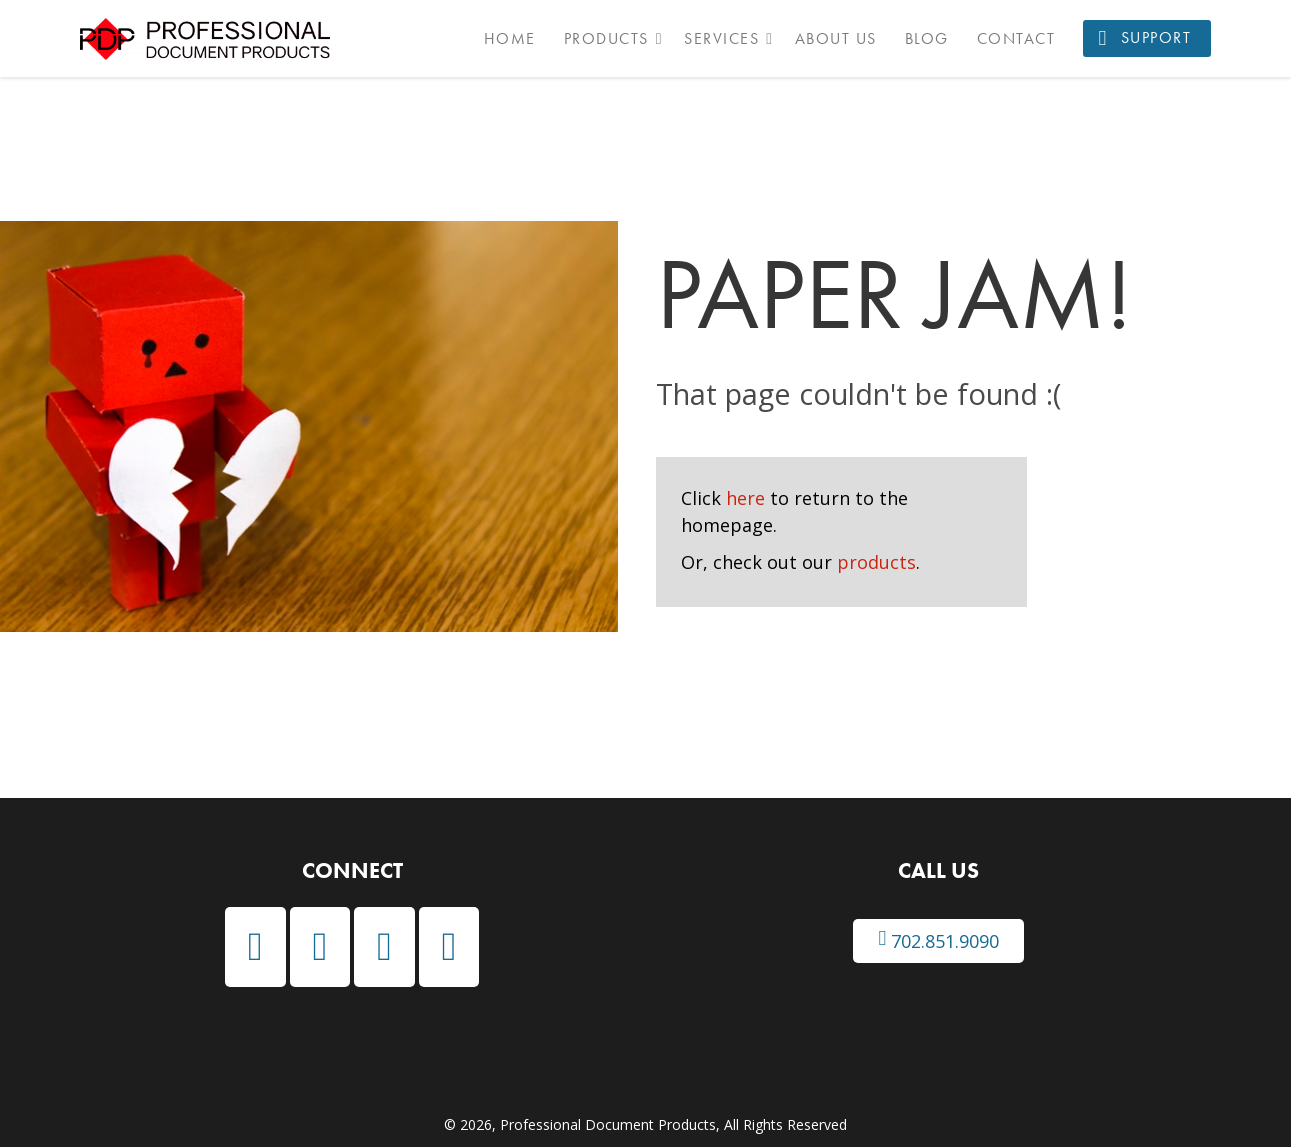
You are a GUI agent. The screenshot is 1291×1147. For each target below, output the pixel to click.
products (876, 562)
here (745, 498)
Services (721, 38)
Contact (1016, 38)
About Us (836, 38)
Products (606, 38)
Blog (927, 38)
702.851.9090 (938, 940)
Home (510, 38)
